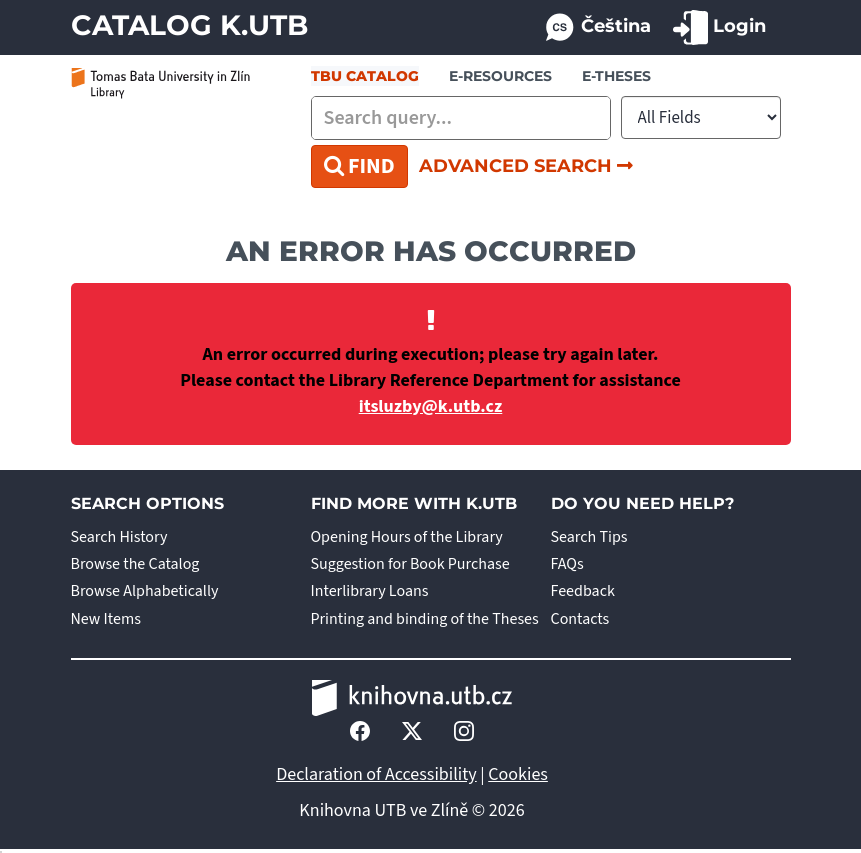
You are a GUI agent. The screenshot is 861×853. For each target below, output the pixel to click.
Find (359, 166)
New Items (106, 619)
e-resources (500, 76)
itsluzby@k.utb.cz (431, 406)
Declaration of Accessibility (376, 774)
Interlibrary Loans (370, 591)
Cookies (518, 774)
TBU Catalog (365, 76)
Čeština (597, 27)
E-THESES (616, 76)
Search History (119, 537)
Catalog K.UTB (189, 25)
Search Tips (589, 537)
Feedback (583, 591)
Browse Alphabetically (145, 591)
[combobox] (461, 118)
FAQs (567, 564)
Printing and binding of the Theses (425, 619)
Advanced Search (526, 166)
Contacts (580, 619)
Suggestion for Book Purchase (410, 564)
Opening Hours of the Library (407, 537)
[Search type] (701, 117)
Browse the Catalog (135, 564)
